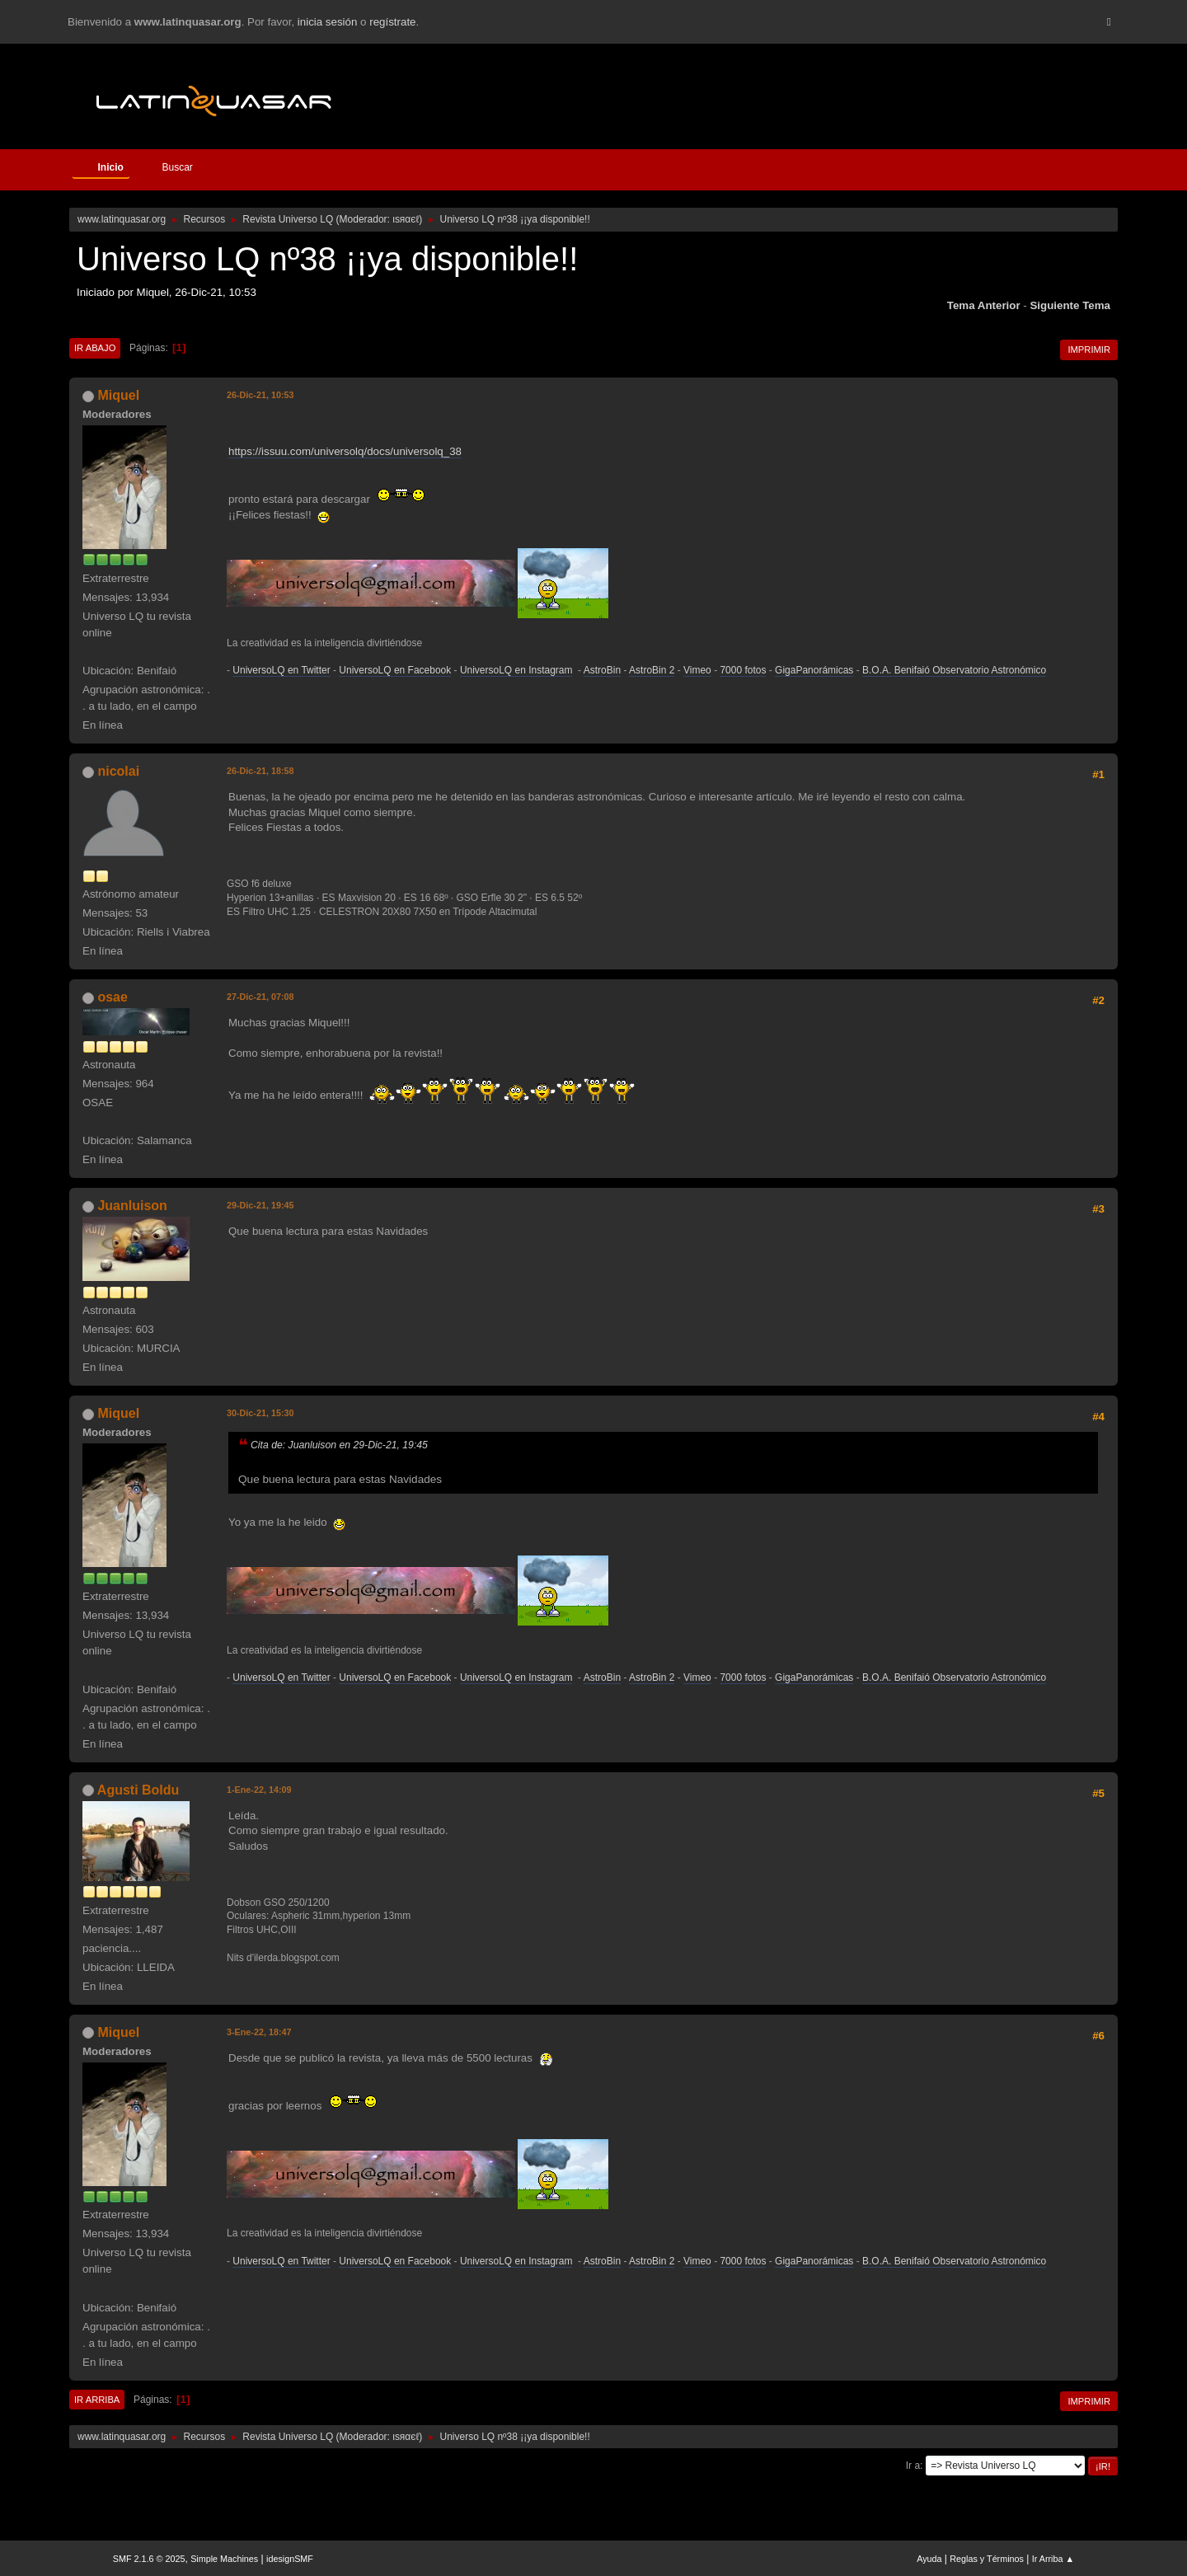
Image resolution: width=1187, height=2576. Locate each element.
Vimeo (697, 670)
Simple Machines (224, 2559)
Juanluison (132, 1206)
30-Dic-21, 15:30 (260, 1413)
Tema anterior (983, 305)
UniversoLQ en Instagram (516, 670)
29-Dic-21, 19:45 (260, 1205)
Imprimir (1088, 349)
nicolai (118, 771)
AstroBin (602, 670)
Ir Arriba (97, 2400)
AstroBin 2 (651, 670)
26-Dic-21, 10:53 (260, 395)
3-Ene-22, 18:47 (259, 2032)
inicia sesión (328, 22)
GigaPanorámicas (814, 670)
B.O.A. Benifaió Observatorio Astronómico (954, 670)
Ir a (913, 2465)
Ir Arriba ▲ (1053, 2559)
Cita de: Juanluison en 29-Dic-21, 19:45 (339, 1445)
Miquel (118, 395)
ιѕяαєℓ (405, 219)
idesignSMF (289, 2559)
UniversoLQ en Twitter (281, 670)
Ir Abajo (94, 348)
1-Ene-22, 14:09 (259, 1790)
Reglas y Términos (987, 2559)
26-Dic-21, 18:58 (260, 771)
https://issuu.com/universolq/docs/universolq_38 (345, 451)
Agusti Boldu (138, 1790)
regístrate (392, 22)
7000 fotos (743, 670)
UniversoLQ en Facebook (395, 670)
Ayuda (929, 2559)
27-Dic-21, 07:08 (260, 997)
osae (112, 997)
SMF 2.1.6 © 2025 (149, 2559)
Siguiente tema (1070, 305)
